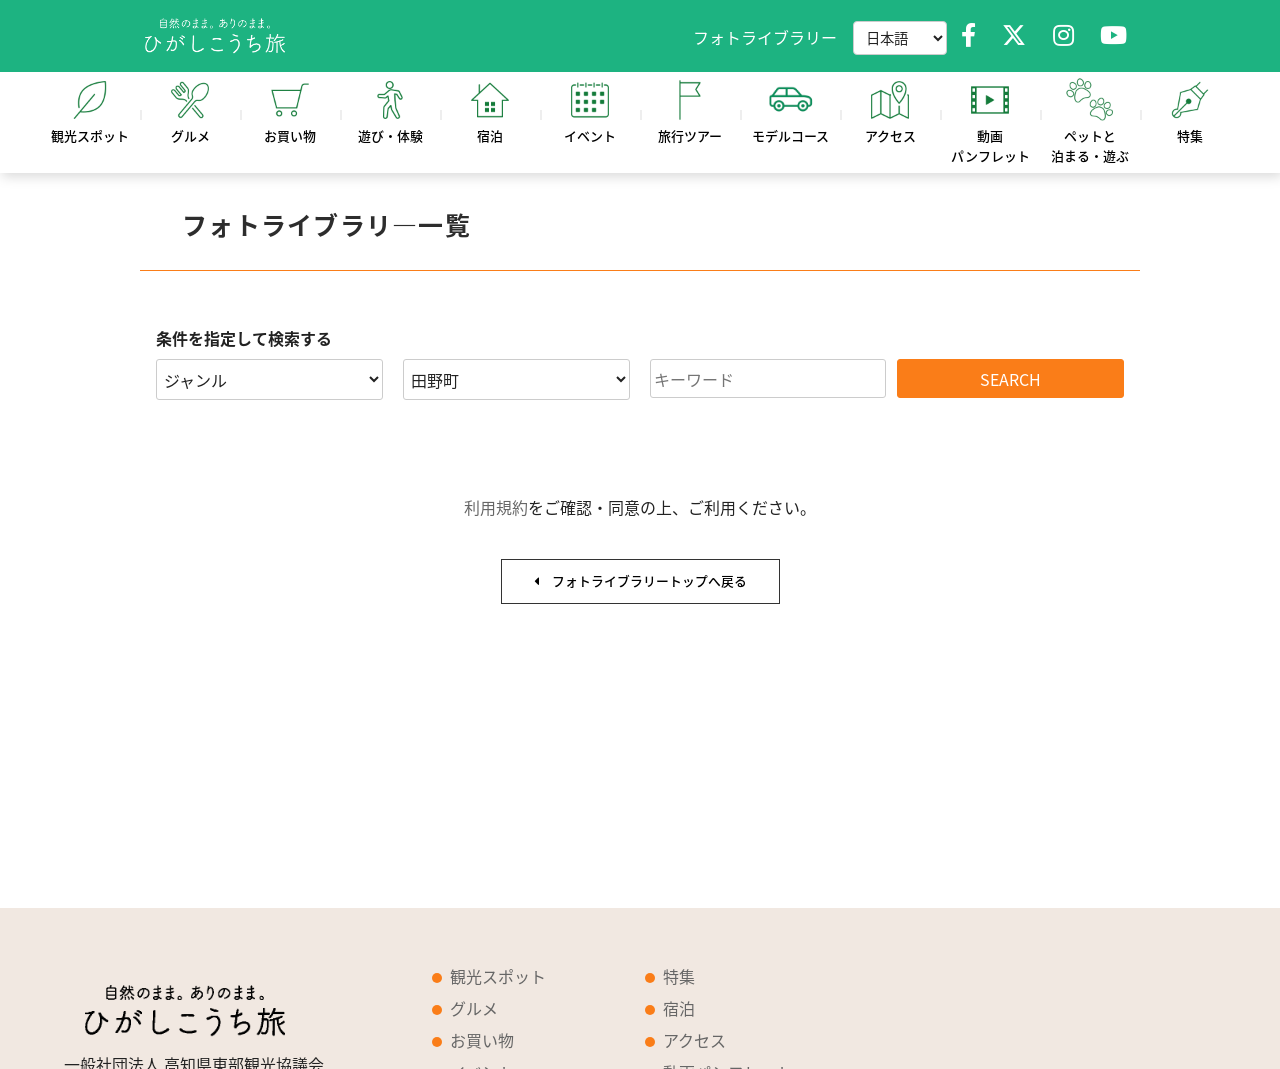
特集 (679, 976)
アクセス (694, 1040)
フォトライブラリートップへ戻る (640, 580)
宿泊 (679, 1008)
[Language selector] (900, 38)
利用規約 (496, 507)
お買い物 (482, 1040)
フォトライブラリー (765, 37)
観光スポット (498, 976)
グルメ (474, 1008)
